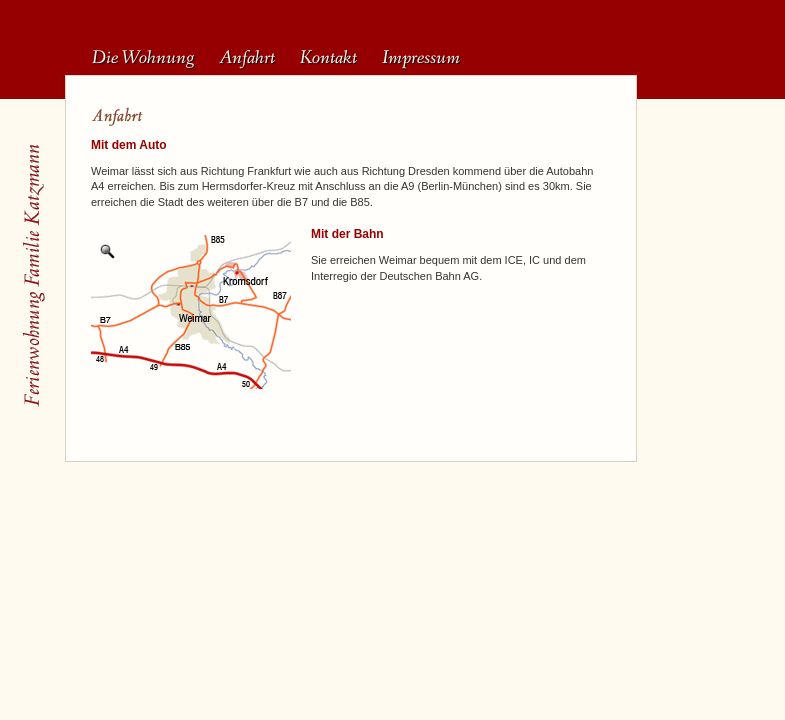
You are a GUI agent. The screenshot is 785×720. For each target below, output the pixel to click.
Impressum (421, 58)
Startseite (32, 276)
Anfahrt (247, 58)
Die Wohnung (143, 58)
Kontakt (328, 58)
